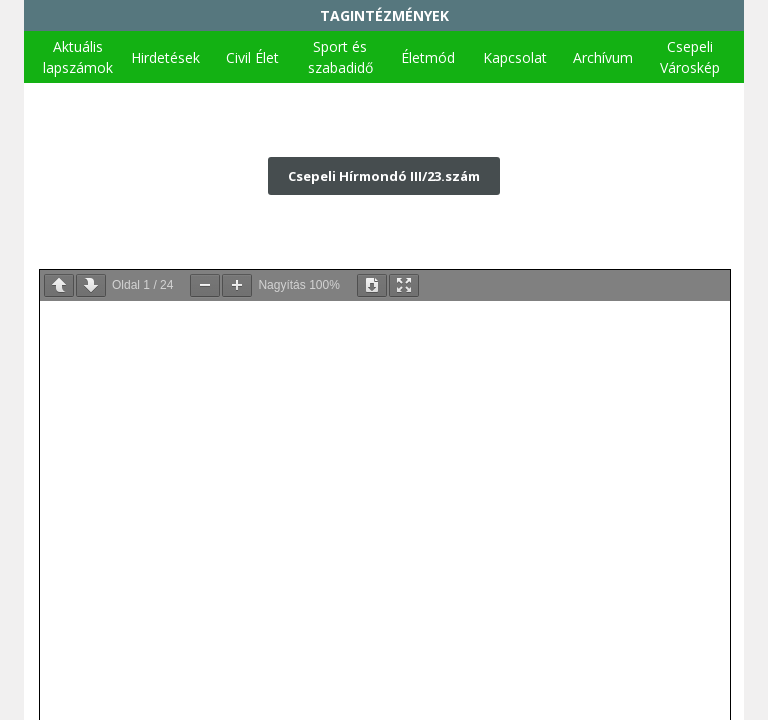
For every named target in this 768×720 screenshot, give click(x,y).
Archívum (603, 57)
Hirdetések (165, 57)
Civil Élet (252, 57)
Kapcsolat (515, 57)
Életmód (428, 57)
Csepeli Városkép (690, 57)
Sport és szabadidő (340, 57)
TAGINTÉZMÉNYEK (384, 15)
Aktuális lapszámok (78, 57)
